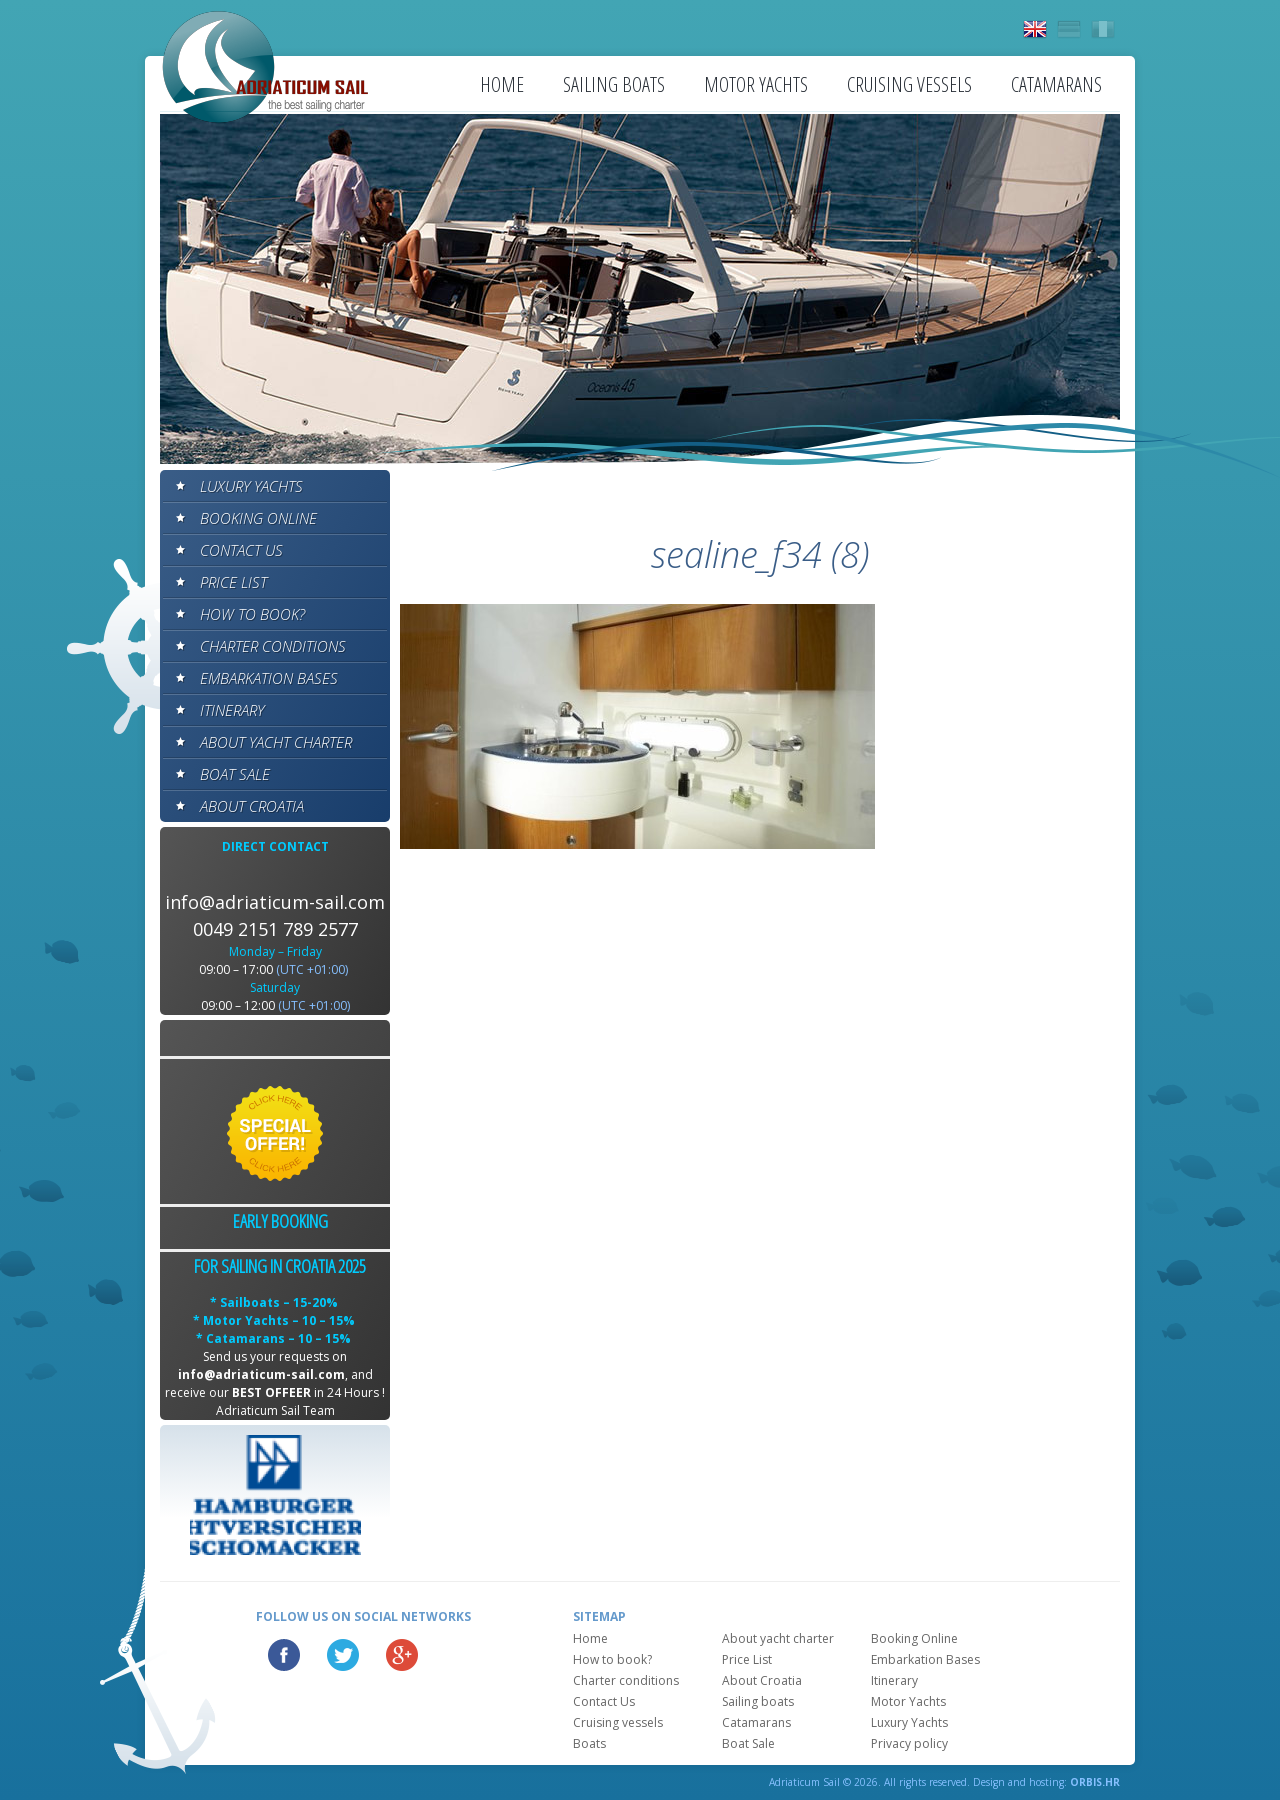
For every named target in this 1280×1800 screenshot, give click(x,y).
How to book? (252, 614)
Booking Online (258, 518)
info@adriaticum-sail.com (275, 902)
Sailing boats (614, 84)
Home (502, 84)
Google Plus (402, 1655)
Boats (589, 1743)
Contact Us (241, 550)
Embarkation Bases (269, 678)
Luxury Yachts (251, 486)
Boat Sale (235, 774)
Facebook (284, 1655)
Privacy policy (909, 1743)
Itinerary (232, 710)
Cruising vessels (909, 84)
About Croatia (252, 806)
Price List (233, 582)
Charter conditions (273, 646)
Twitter (343, 1655)
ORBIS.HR (1095, 1782)
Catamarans (1056, 84)
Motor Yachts (756, 84)
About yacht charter (276, 742)
